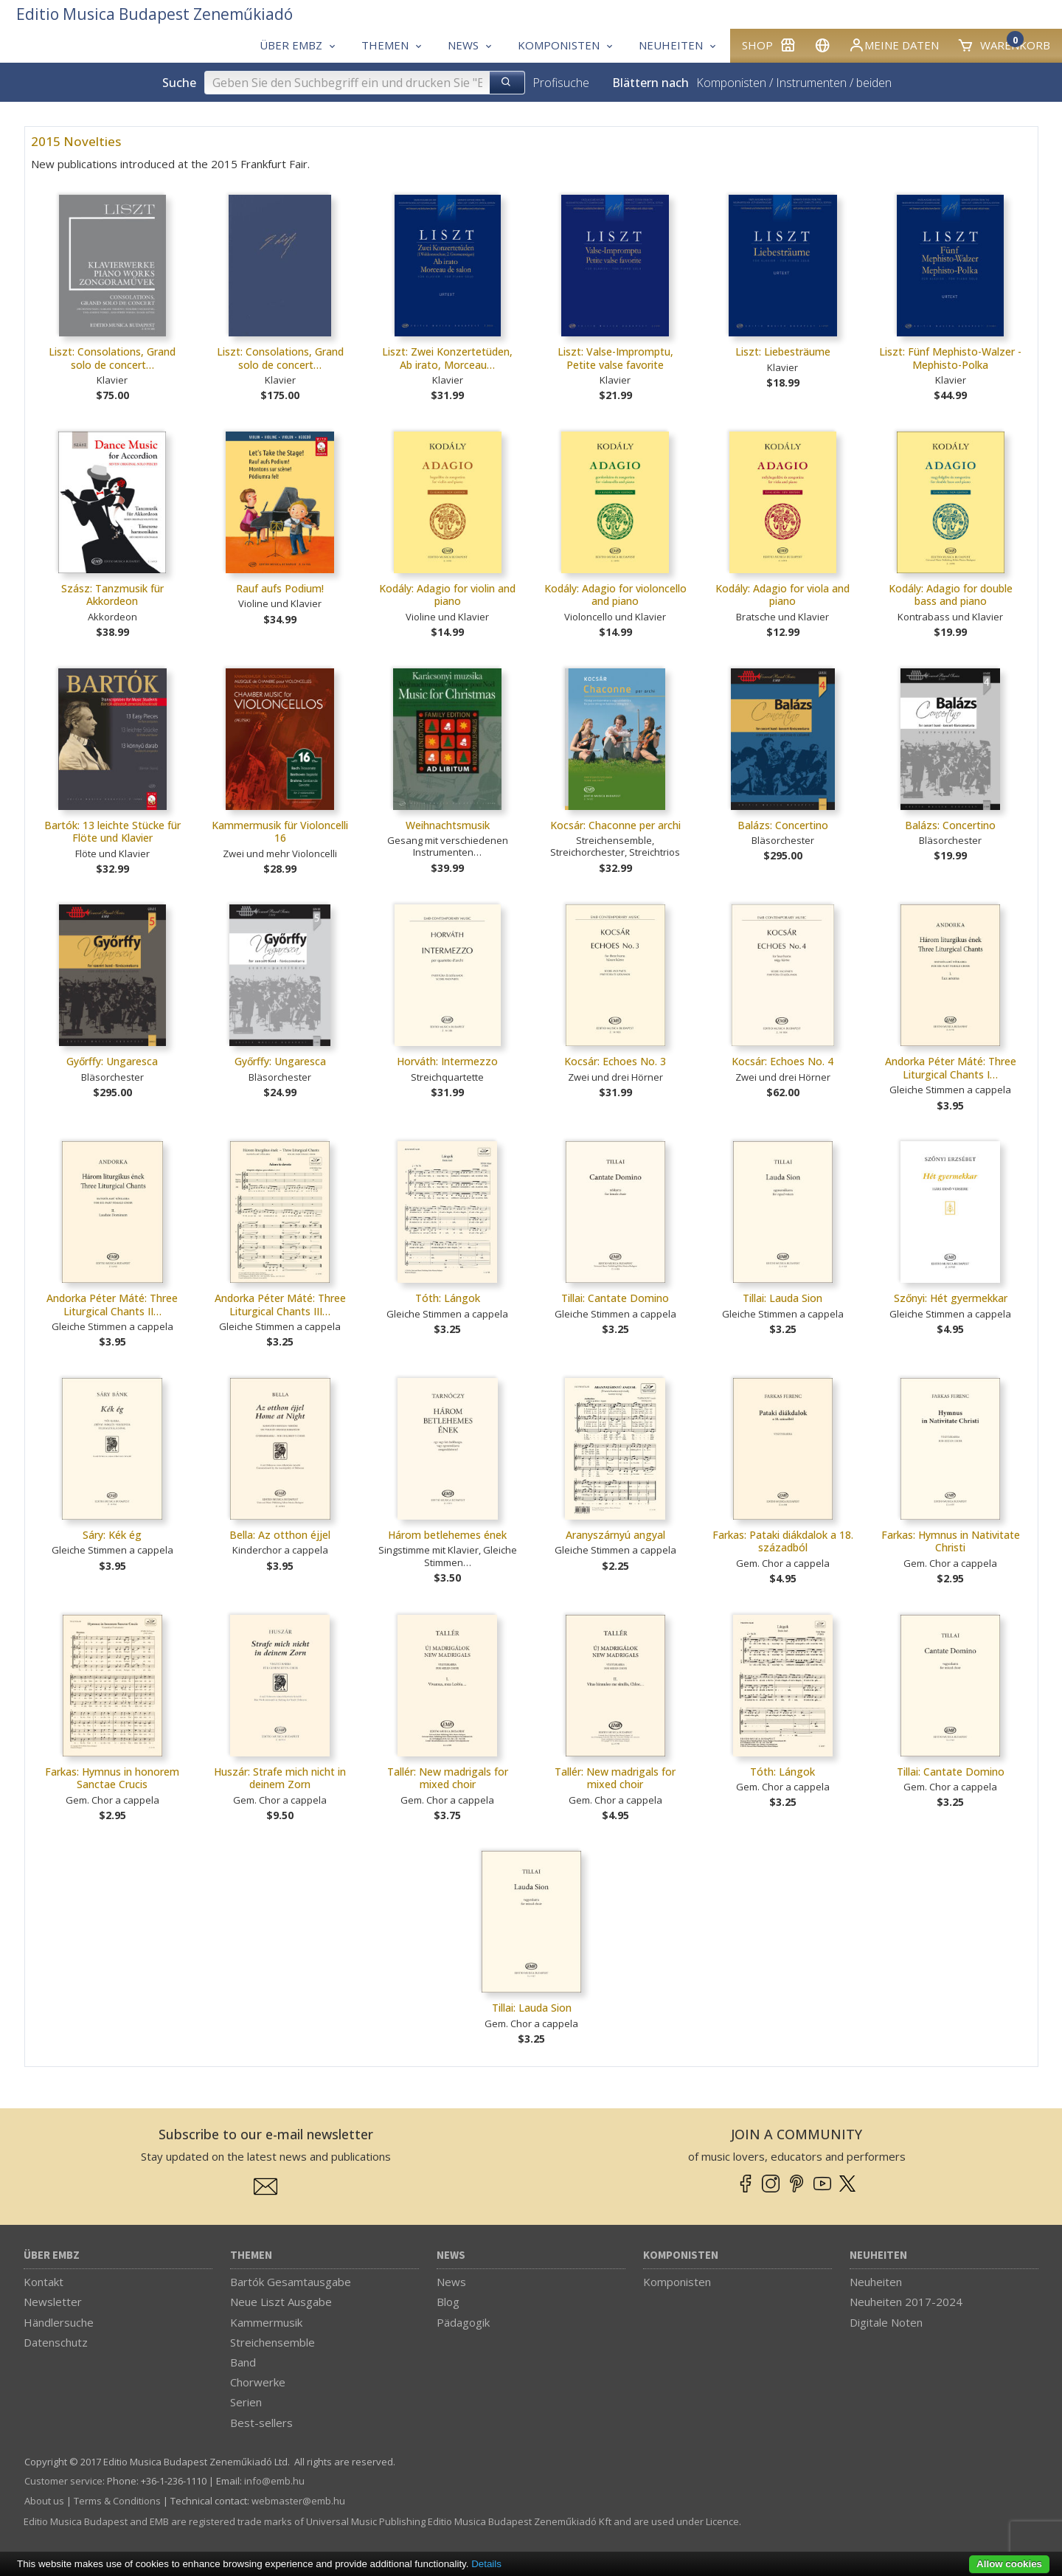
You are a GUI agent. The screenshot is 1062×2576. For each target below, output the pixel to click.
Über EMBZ (52, 2255)
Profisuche (560, 82)
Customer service (63, 2480)
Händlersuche (59, 2322)
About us (44, 2500)
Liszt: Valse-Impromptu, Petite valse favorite (615, 358)
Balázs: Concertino (783, 825)
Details (486, 2563)
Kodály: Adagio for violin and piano (447, 595)
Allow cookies (1009, 2563)
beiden (874, 83)
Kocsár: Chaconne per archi (615, 825)
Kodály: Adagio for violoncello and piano (615, 595)
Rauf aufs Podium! (280, 588)
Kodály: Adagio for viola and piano (782, 595)
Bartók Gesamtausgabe (290, 2281)
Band (243, 2362)
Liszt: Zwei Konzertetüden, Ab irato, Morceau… (447, 358)
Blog (448, 2301)
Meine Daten (893, 45)
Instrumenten (811, 83)
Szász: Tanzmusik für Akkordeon (112, 595)
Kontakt (43, 2281)
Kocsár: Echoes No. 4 (782, 1061)
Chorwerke (257, 2382)
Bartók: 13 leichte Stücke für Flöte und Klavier (112, 831)
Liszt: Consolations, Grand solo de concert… (112, 358)
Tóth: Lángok (447, 1298)
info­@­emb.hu (274, 2480)
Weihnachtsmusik (448, 825)
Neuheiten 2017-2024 (906, 2301)
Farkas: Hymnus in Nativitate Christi (950, 1541)
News (451, 2255)
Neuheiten (878, 2255)
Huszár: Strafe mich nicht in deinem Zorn (280, 1778)
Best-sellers (261, 2422)
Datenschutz (56, 2342)
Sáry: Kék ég (112, 1535)
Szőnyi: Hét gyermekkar (950, 1298)
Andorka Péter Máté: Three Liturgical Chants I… (950, 1067)
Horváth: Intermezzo (447, 1061)
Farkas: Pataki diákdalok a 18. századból (782, 1541)
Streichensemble (272, 2342)
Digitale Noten (886, 2322)
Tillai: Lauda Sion (782, 1298)
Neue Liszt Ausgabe (281, 2301)
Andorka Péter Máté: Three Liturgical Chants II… (112, 1304)
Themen (251, 2255)
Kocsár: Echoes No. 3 (615, 1061)
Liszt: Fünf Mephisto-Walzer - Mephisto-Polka (950, 358)
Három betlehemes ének (447, 1535)
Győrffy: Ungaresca (112, 1061)
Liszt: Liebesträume (782, 351)
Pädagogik (463, 2322)
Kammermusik (266, 2322)
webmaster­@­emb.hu (298, 2500)
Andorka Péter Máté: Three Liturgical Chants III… (280, 1304)
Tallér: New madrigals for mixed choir (447, 1778)
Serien (246, 2402)
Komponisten (731, 83)
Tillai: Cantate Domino (615, 1298)
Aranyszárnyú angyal (615, 1535)
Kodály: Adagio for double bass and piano (951, 595)
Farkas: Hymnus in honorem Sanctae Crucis (112, 1778)
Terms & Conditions (117, 2500)
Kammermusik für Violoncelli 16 (280, 831)
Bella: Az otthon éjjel (279, 1535)
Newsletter (53, 2301)
